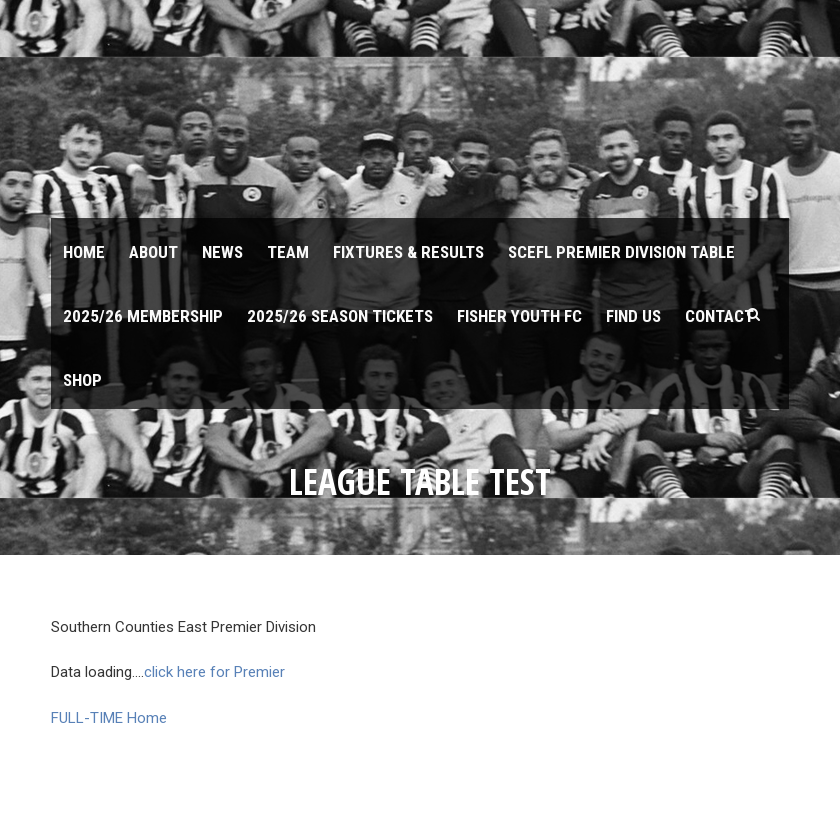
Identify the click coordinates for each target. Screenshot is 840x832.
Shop (82, 380)
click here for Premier (214, 672)
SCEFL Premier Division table (621, 252)
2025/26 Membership (143, 316)
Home (84, 252)
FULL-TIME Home (109, 718)
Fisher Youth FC (519, 316)
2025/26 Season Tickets (340, 316)
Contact (719, 316)
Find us (633, 316)
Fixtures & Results (408, 252)
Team (288, 252)
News (222, 252)
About (153, 252)
